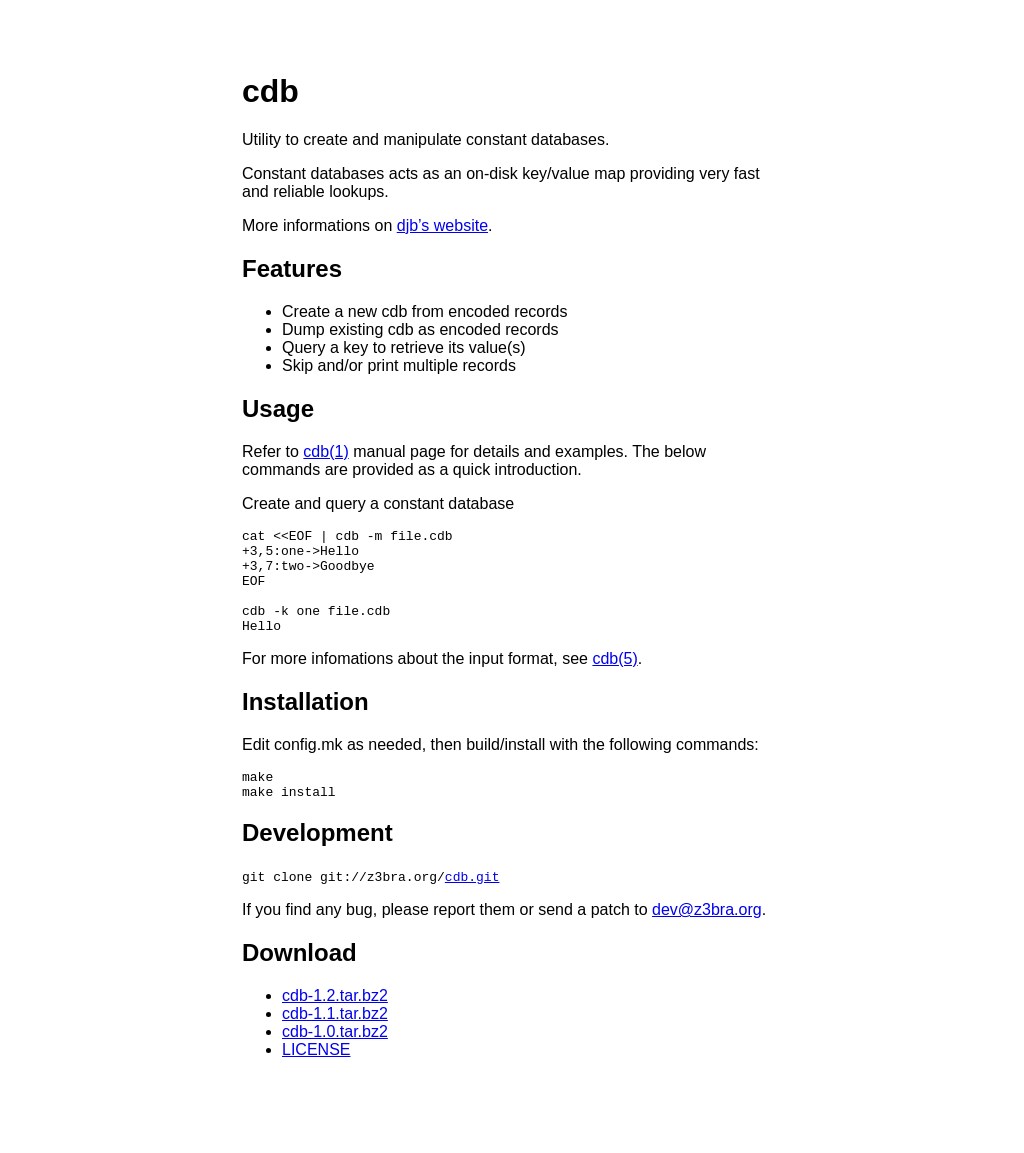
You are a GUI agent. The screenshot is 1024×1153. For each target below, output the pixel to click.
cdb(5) (614, 679)
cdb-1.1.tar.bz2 (335, 1040)
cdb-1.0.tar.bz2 (335, 1058)
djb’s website (442, 225)
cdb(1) (325, 451)
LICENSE (316, 1076)
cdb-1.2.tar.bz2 (335, 1022)
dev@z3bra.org (707, 936)
